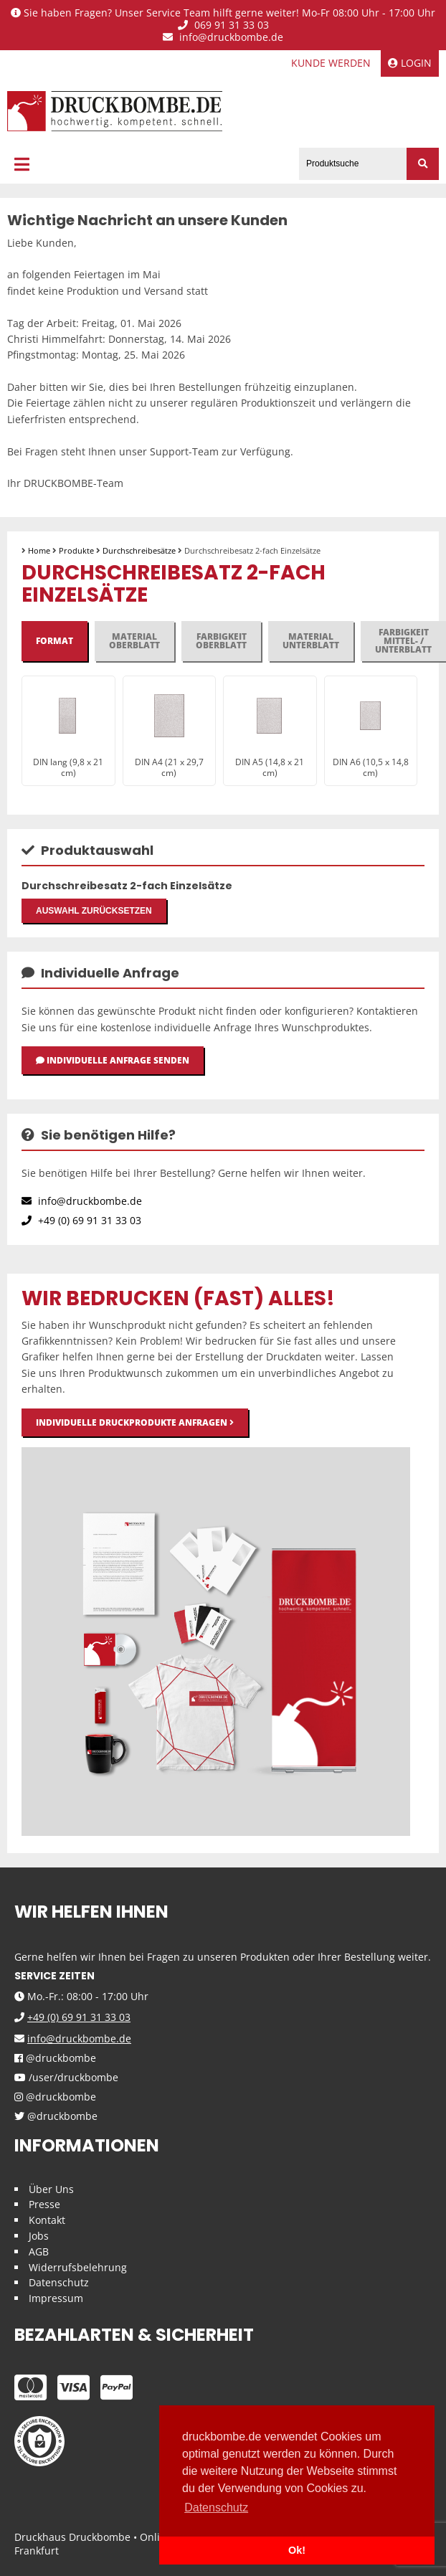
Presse (44, 2204)
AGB (39, 2251)
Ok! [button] (296, 2550)
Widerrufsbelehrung (78, 2267)
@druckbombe (55, 2058)
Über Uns (51, 2189)
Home (39, 550)
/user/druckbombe (66, 2078)
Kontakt (47, 2220)
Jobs (39, 2236)
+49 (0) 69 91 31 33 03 (81, 1220)
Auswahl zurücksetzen (94, 911)
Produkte (76, 550)
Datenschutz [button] (216, 2507)
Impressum (56, 2298)
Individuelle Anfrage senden (112, 1060)
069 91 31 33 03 (223, 25)
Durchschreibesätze (139, 550)
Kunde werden (331, 63)
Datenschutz (59, 2282)
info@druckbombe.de (223, 38)
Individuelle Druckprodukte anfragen (135, 1422)
